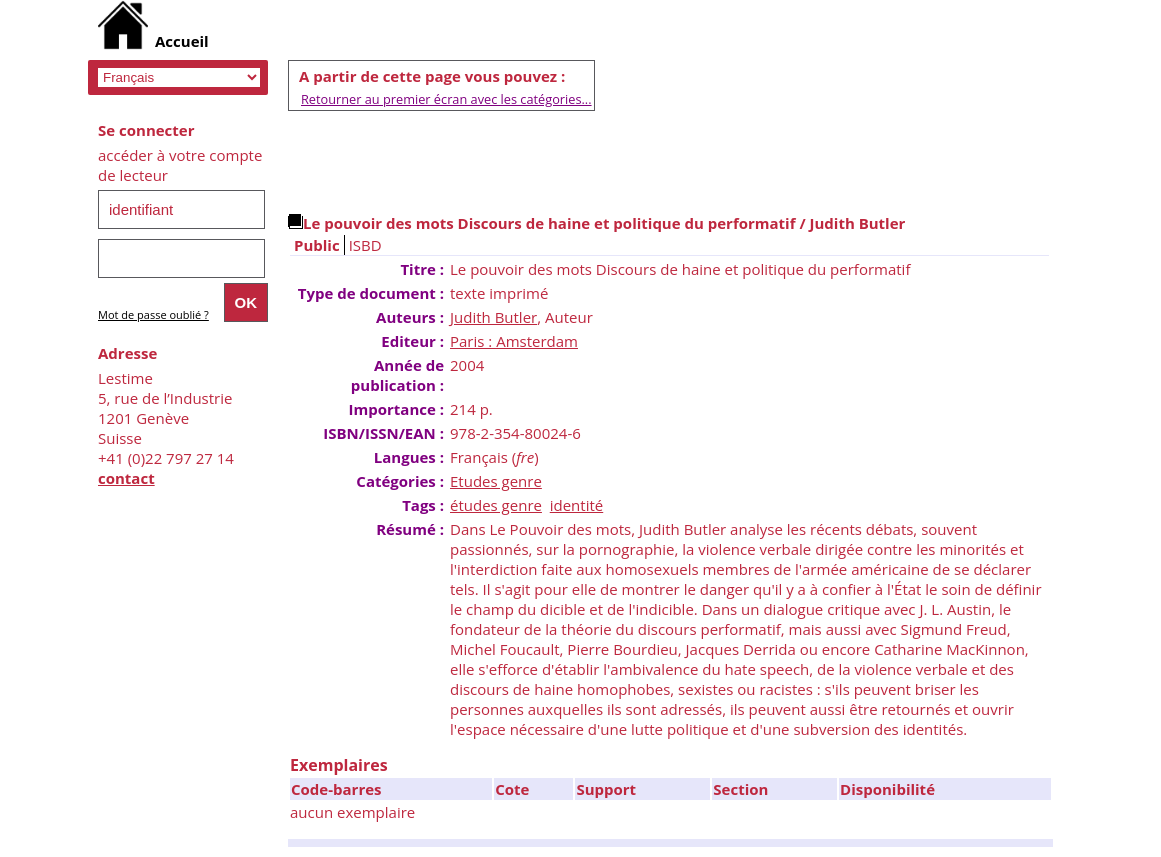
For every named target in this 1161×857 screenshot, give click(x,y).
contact (126, 478)
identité (577, 505)
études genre (496, 505)
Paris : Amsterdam (514, 341)
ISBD (365, 245)
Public (317, 245)
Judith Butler (493, 317)
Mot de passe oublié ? (153, 314)
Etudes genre (496, 481)
